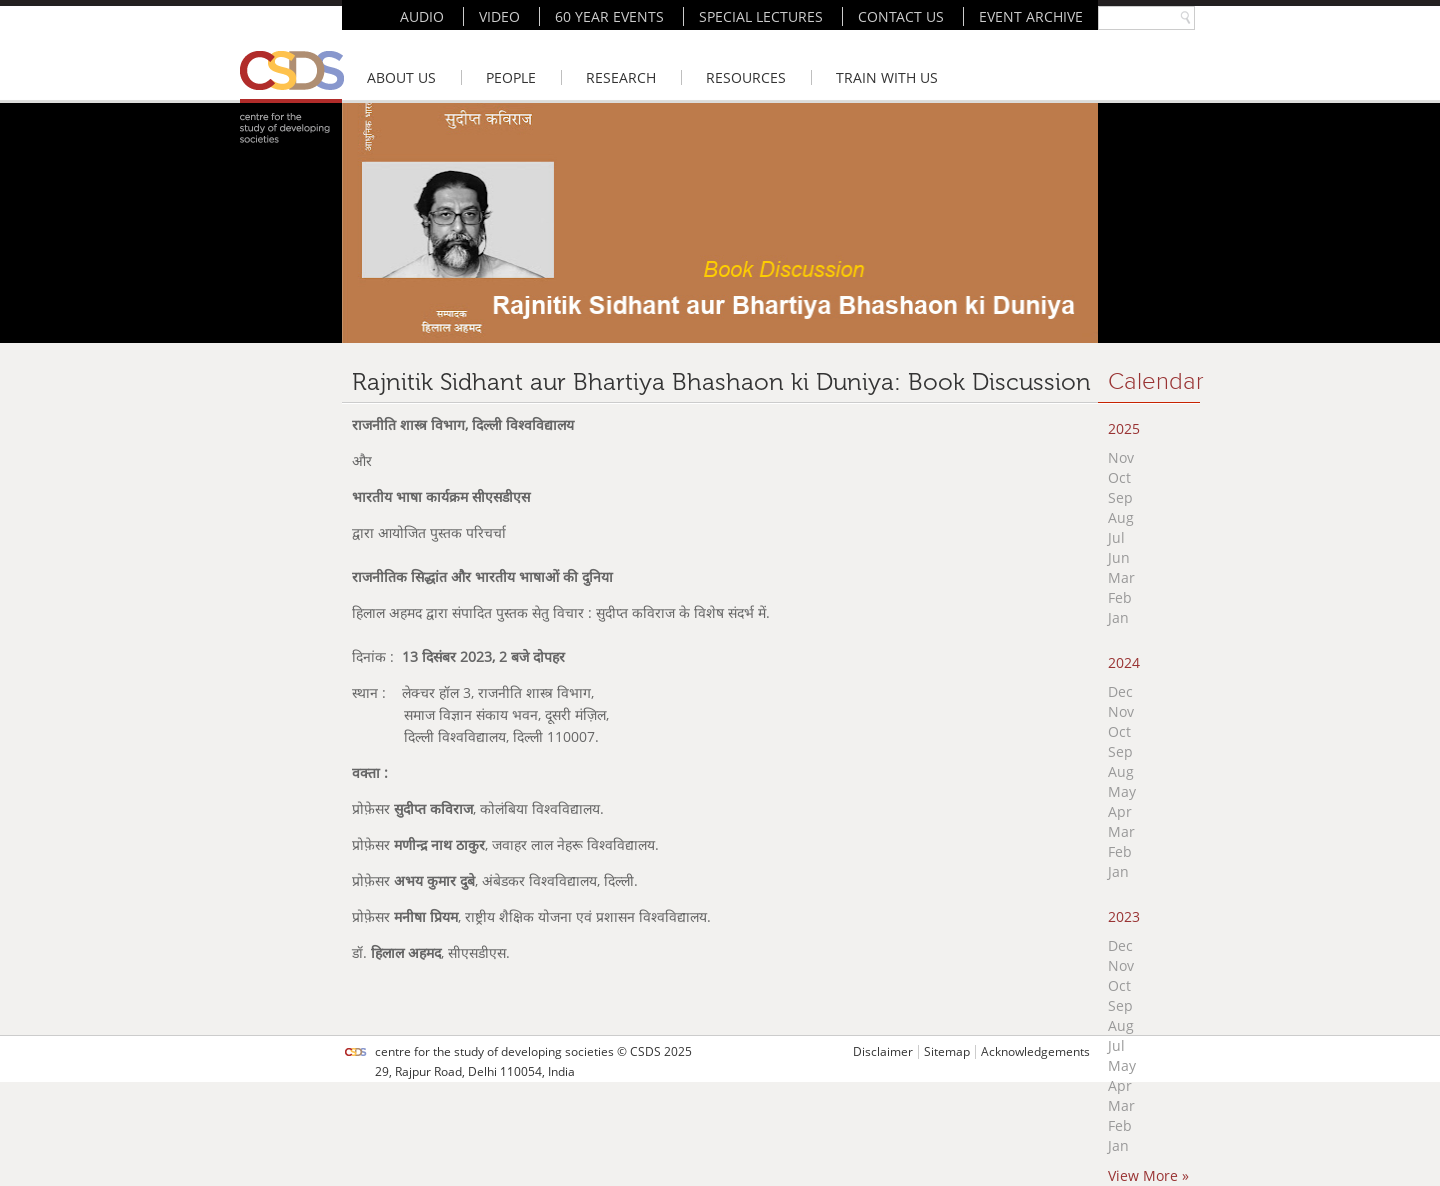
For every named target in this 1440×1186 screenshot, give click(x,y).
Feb (1120, 597)
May (1122, 791)
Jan (1118, 617)
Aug (1121, 517)
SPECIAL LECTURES (761, 16)
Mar (1121, 577)
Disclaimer (883, 1051)
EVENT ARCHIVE (1031, 16)
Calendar (1156, 382)
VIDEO (499, 16)
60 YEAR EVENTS (609, 16)
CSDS (645, 1051)
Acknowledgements (1035, 1051)
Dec (1120, 691)
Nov (1121, 457)
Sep (1120, 497)
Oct (1119, 477)
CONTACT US (901, 16)
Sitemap (947, 1051)
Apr (1120, 811)
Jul (1116, 537)
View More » (1148, 1175)
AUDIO (422, 16)
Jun (1119, 557)
